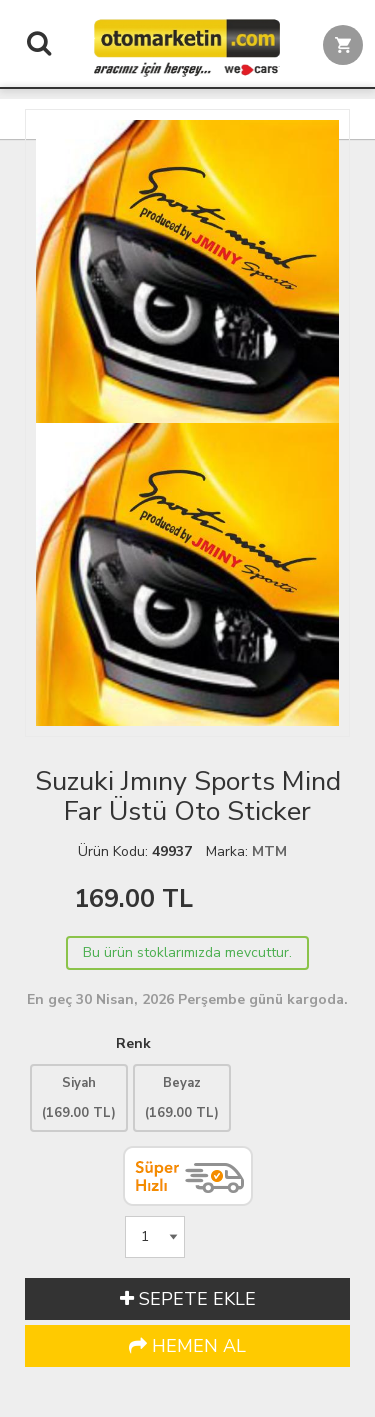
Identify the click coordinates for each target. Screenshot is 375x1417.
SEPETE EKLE (188, 1299)
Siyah (79, 1098)
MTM (269, 851)
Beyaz (182, 1098)
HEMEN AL (187, 1346)
